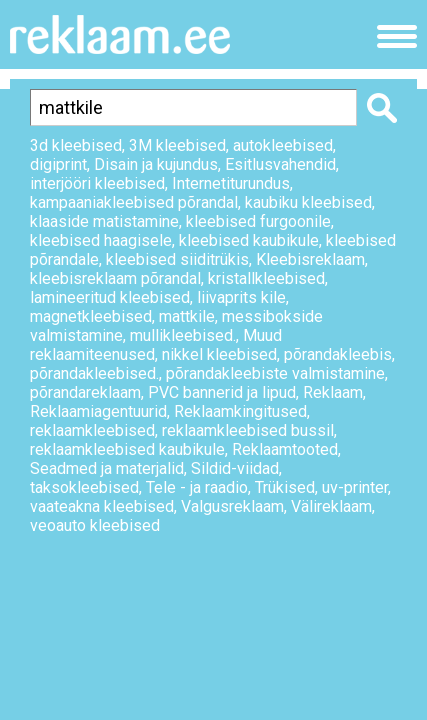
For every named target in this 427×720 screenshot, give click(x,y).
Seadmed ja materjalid (107, 468)
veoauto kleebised (95, 525)
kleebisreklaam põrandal (115, 278)
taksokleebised (84, 487)
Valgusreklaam (232, 506)
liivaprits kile (241, 297)
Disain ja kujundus (156, 164)
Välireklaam (331, 506)
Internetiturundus (231, 183)
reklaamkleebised (92, 430)
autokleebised (283, 145)
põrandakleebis (338, 354)
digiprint (58, 164)
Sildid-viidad (235, 468)
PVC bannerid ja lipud (222, 392)
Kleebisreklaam (310, 259)
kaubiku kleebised (308, 202)
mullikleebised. (183, 335)
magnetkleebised (91, 316)
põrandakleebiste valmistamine (275, 373)
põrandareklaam (85, 392)
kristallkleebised (266, 278)
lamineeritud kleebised (110, 297)
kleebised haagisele (101, 240)
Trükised (285, 487)
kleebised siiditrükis (177, 259)
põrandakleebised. (94, 373)
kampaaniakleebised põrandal (134, 202)
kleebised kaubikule (249, 240)
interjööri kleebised (97, 183)
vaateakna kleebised (102, 506)
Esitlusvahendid (280, 164)
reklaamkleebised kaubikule (127, 449)
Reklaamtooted (285, 449)
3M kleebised (177, 145)
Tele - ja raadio (197, 487)
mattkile (187, 316)
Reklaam (333, 392)
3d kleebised (76, 145)
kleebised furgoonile (258, 221)
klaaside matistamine (104, 221)
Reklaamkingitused (240, 411)
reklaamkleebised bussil (248, 430)
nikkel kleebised (219, 354)
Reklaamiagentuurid (98, 411)
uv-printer (355, 487)
